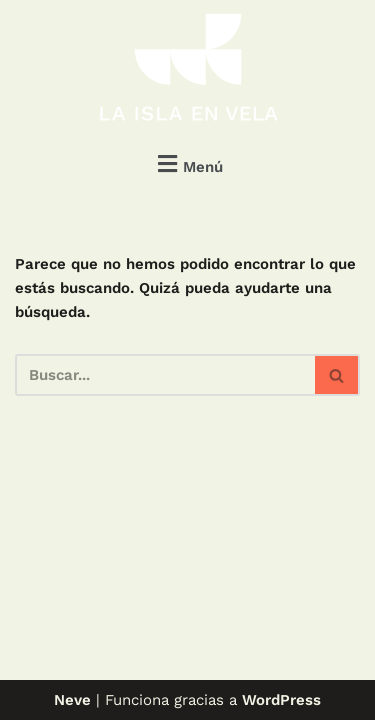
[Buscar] (165, 375)
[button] (188, 163)
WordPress (281, 700)
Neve (72, 700)
